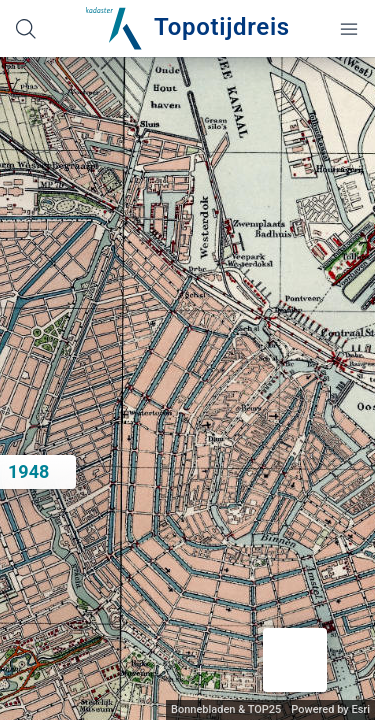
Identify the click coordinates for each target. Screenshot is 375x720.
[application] (187, 388)
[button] (295, 660)
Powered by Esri (330, 709)
